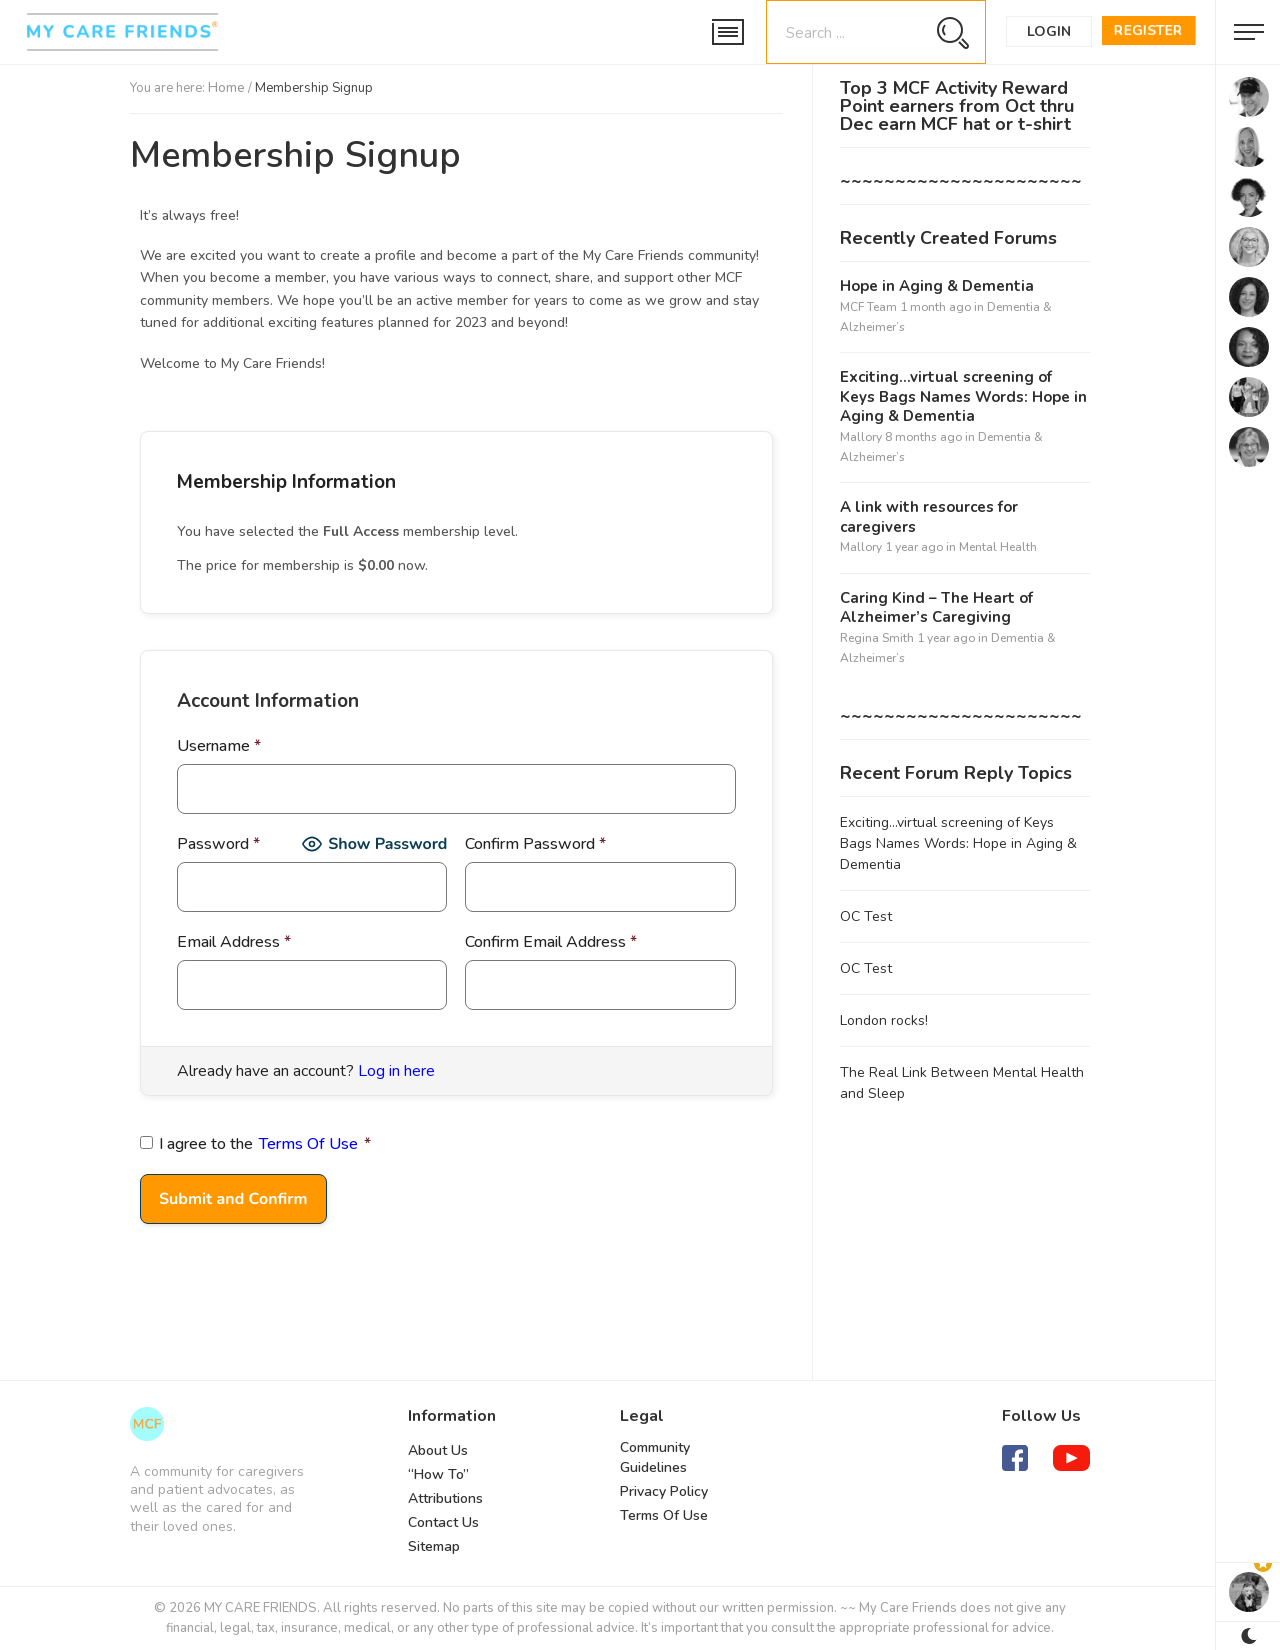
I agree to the (255, 1144)
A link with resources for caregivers (929, 517)
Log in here (396, 1071)
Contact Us (443, 1522)
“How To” (438, 1474)
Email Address (234, 942)
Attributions (445, 1498)
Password (218, 844)
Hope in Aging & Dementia (937, 286)
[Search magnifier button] (952, 32)
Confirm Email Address (551, 942)
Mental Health (998, 547)
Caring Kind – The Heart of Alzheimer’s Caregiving (936, 608)
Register (1148, 30)
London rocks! (884, 1020)
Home (226, 88)
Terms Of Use (308, 1144)
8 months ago (923, 437)
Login (1049, 31)
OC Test (866, 916)
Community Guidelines (655, 1457)
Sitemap (434, 1546)
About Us (438, 1450)
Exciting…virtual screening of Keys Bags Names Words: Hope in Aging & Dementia (963, 397)
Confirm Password (535, 844)
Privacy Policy (664, 1491)
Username (219, 746)
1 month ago (935, 307)
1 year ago (914, 547)
